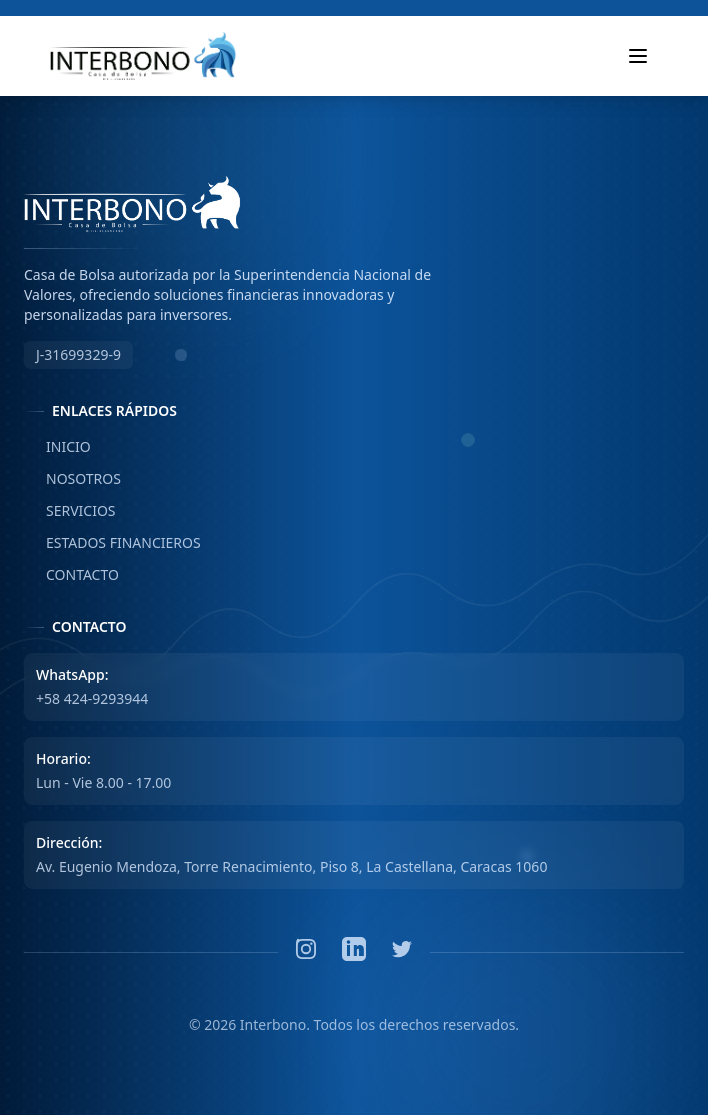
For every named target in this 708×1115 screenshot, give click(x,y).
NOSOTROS (72, 479)
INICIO (57, 447)
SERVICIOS (70, 511)
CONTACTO (71, 575)
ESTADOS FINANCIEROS (112, 543)
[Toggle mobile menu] (638, 56)
